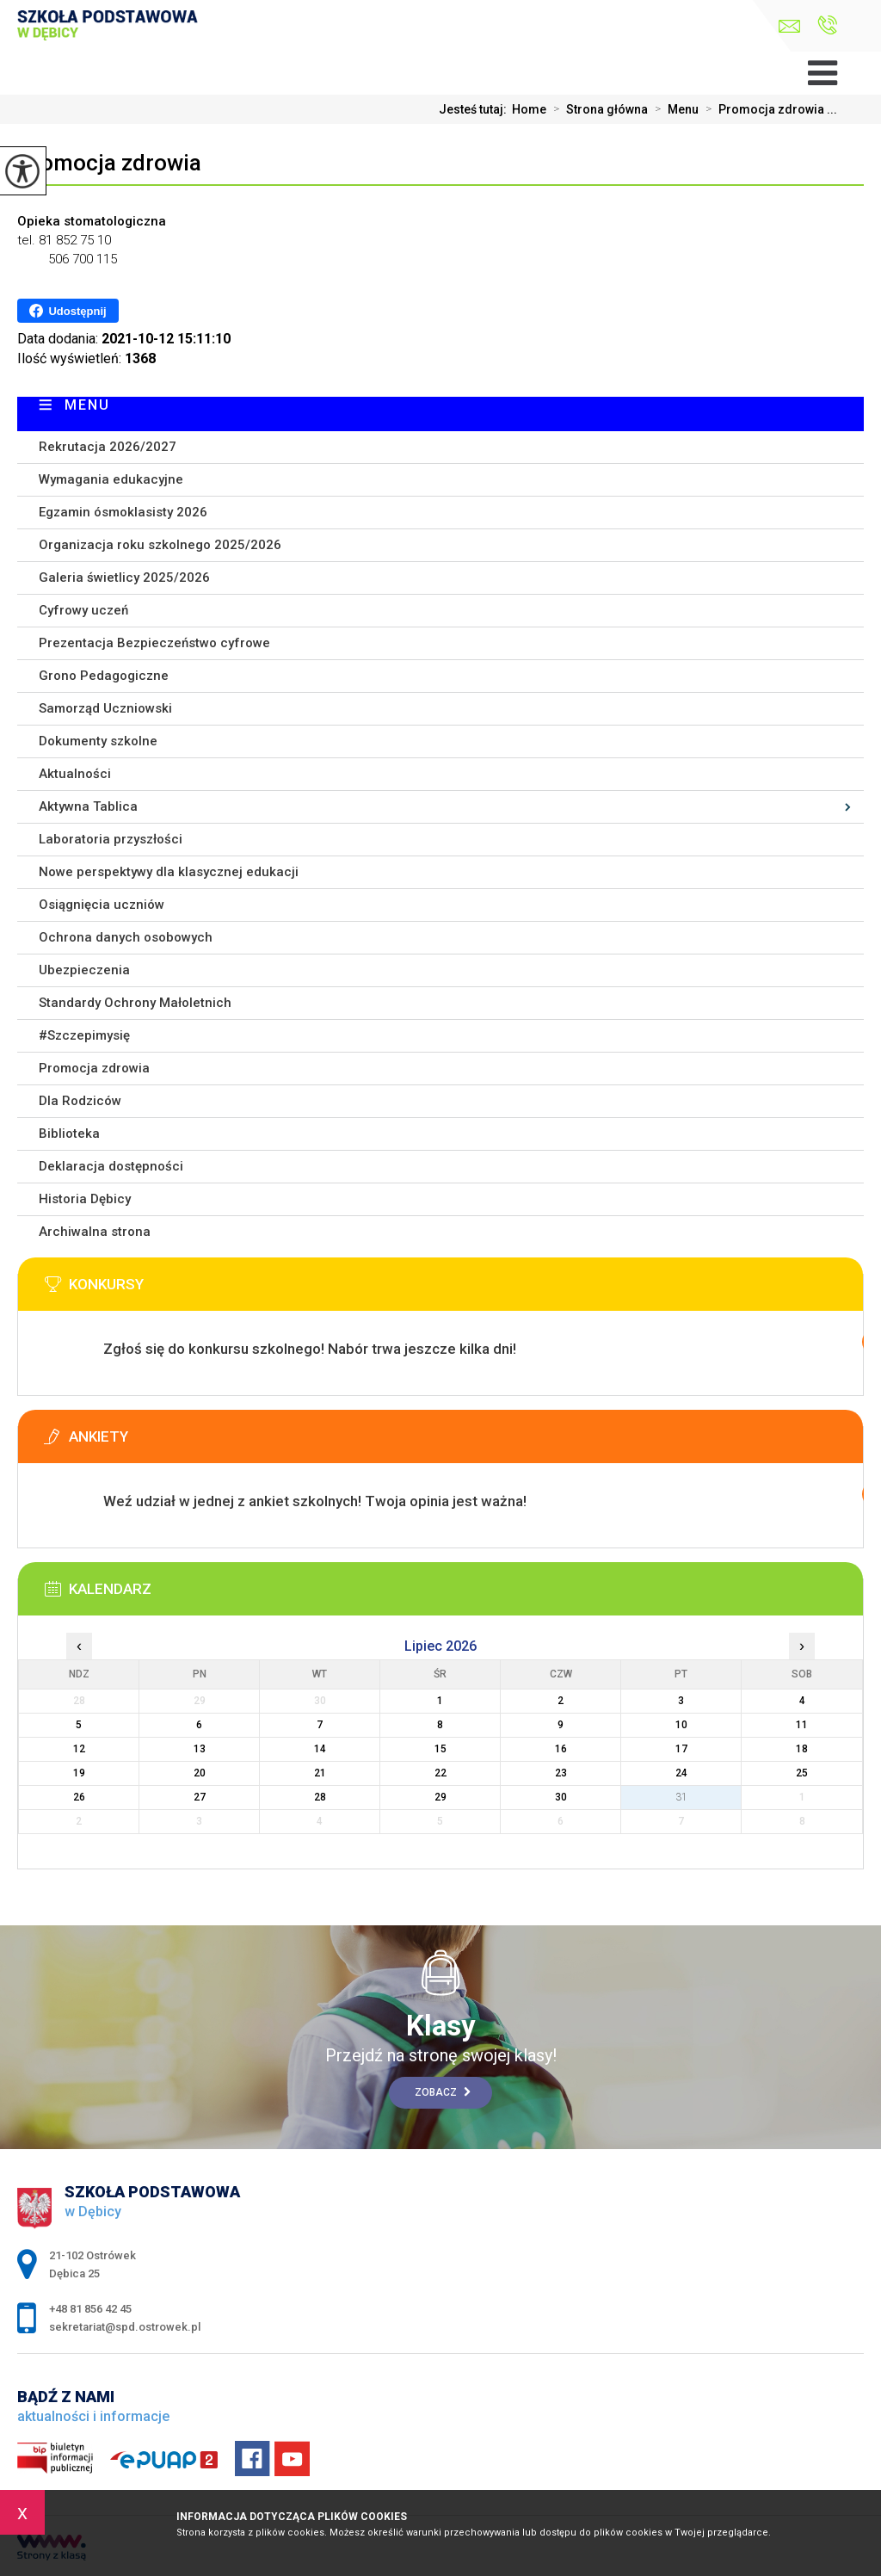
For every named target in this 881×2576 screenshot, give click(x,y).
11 (802, 1725)
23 (561, 1773)
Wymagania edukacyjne (111, 479)
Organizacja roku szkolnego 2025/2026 (160, 545)
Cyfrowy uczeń (83, 610)
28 (320, 1797)
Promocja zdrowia (109, 163)
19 (79, 1773)
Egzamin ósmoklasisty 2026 (123, 512)
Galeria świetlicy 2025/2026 (124, 577)
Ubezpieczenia (84, 970)
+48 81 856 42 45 (827, 24)
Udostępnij (67, 311)
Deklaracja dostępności (111, 1166)
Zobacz (443, 2092)
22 (440, 1773)
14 (320, 1749)
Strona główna (597, 109)
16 (561, 1749)
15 (440, 1749)
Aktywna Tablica (88, 806)
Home (529, 109)
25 (802, 1773)
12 (79, 1749)
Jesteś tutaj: (475, 109)
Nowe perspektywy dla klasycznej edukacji (169, 872)
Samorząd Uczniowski (105, 708)
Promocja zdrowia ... (768, 109)
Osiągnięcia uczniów (101, 904)
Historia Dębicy (85, 1199)
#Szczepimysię (84, 1035)
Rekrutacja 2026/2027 (107, 446)
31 (681, 1797)
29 (440, 1797)
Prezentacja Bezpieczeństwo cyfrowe (154, 643)
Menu (673, 109)
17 (681, 1749)
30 (561, 1797)
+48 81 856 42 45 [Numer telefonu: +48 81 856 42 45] (90, 2308)
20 (200, 1773)
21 (320, 1773)
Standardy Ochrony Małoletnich (135, 1002)
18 (802, 1749)
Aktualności (75, 773)
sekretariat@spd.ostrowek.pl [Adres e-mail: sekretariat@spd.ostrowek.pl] (124, 2326)
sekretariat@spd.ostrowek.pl (789, 26)
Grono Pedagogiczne (104, 675)
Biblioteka (69, 1133)
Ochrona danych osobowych (126, 937)
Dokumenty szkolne (98, 741)
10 (681, 1725)
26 (79, 1797)
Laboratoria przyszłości (110, 839)
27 (200, 1797)
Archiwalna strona (95, 1231)
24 (681, 1773)
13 (200, 1749)
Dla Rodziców (80, 1101)
